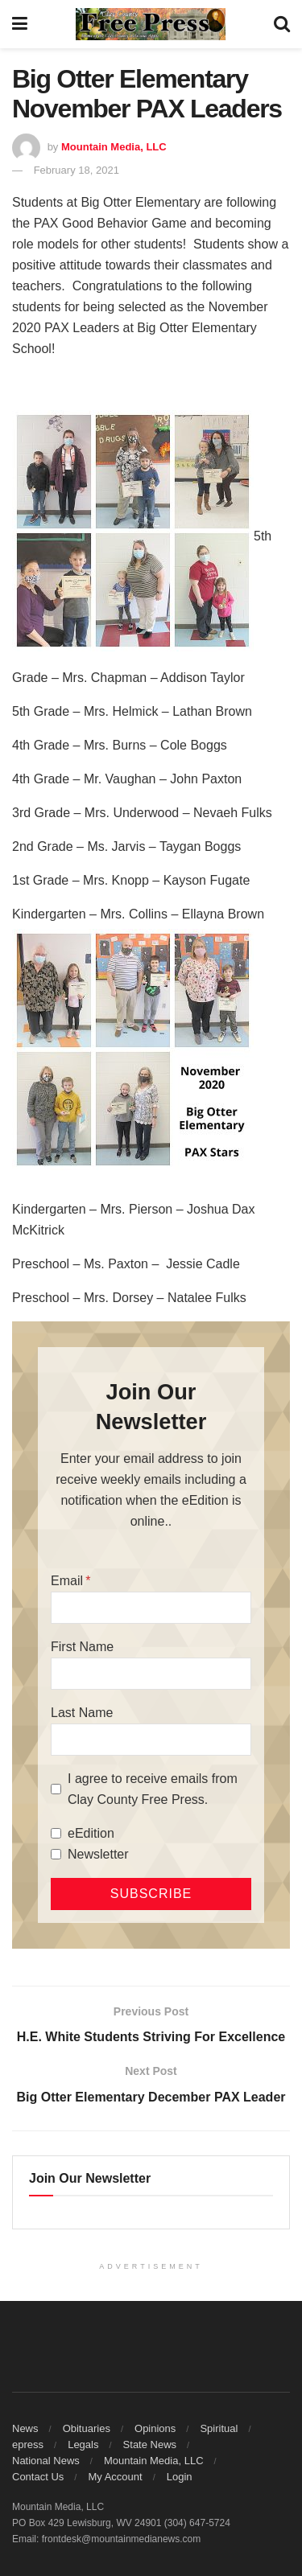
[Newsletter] (56, 1854)
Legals (83, 2444)
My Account (115, 2477)
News (25, 2428)
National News (46, 2461)
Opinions (155, 2428)
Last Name (82, 1712)
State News (149, 2444)
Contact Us (38, 2477)
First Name (82, 1647)
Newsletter (98, 1854)
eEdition (91, 1833)
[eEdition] (56, 1833)
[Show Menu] (19, 24)
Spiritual (219, 2428)
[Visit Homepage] (150, 24)
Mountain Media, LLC (114, 147)
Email (67, 1581)
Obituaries (86, 2428)
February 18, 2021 (76, 170)
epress (27, 2444)
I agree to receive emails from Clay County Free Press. (153, 1789)
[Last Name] (151, 1739)
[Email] (151, 1608)
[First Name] (151, 1674)
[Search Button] (282, 24)
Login (179, 2477)
